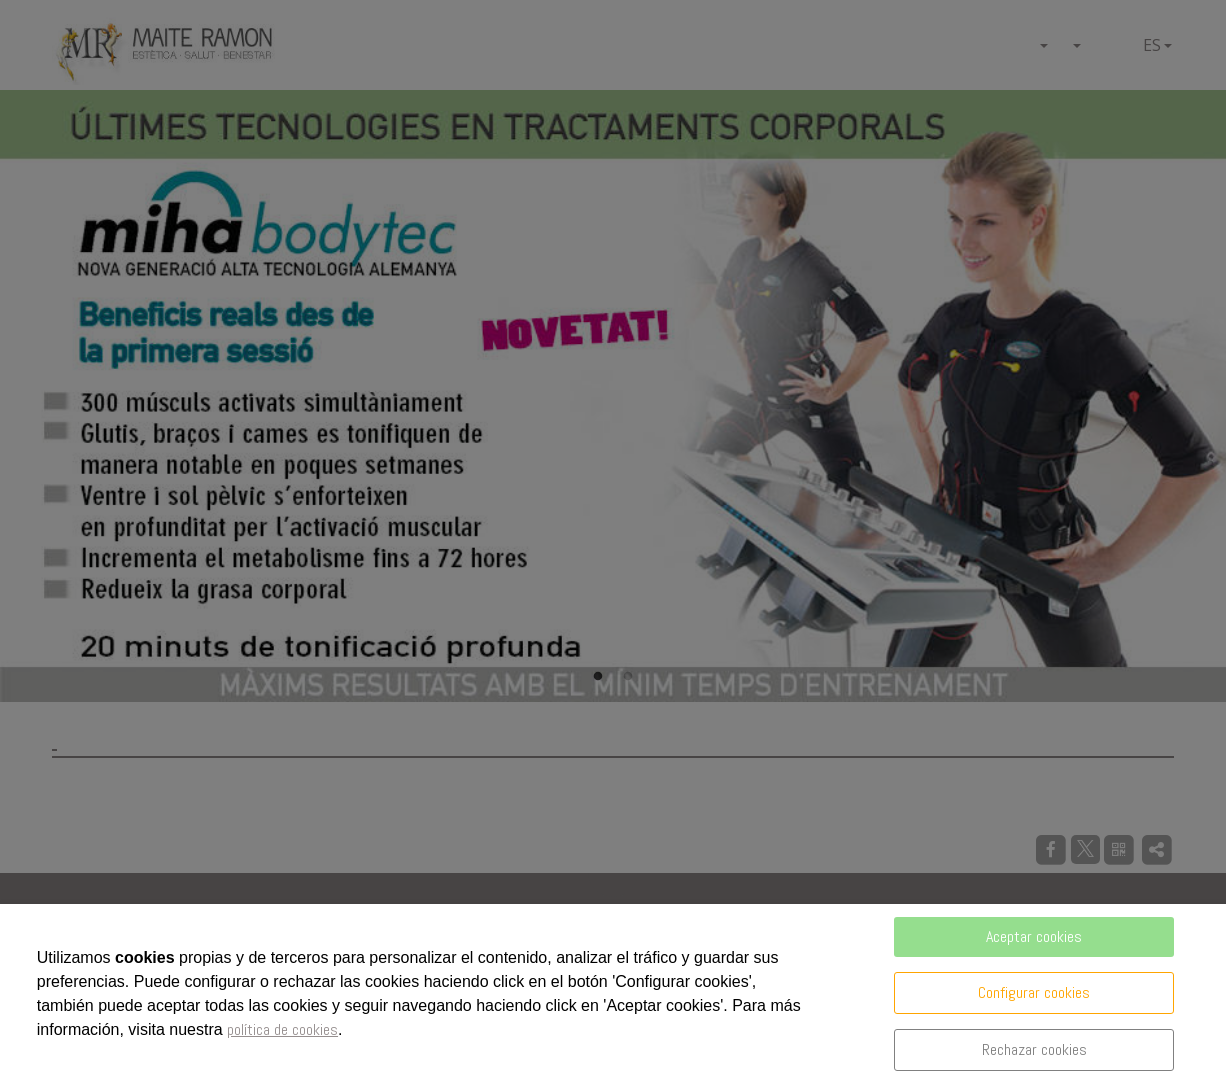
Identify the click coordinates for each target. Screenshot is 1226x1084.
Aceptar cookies (1034, 936)
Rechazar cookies (1034, 1049)
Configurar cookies (1034, 992)
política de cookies (282, 1029)
